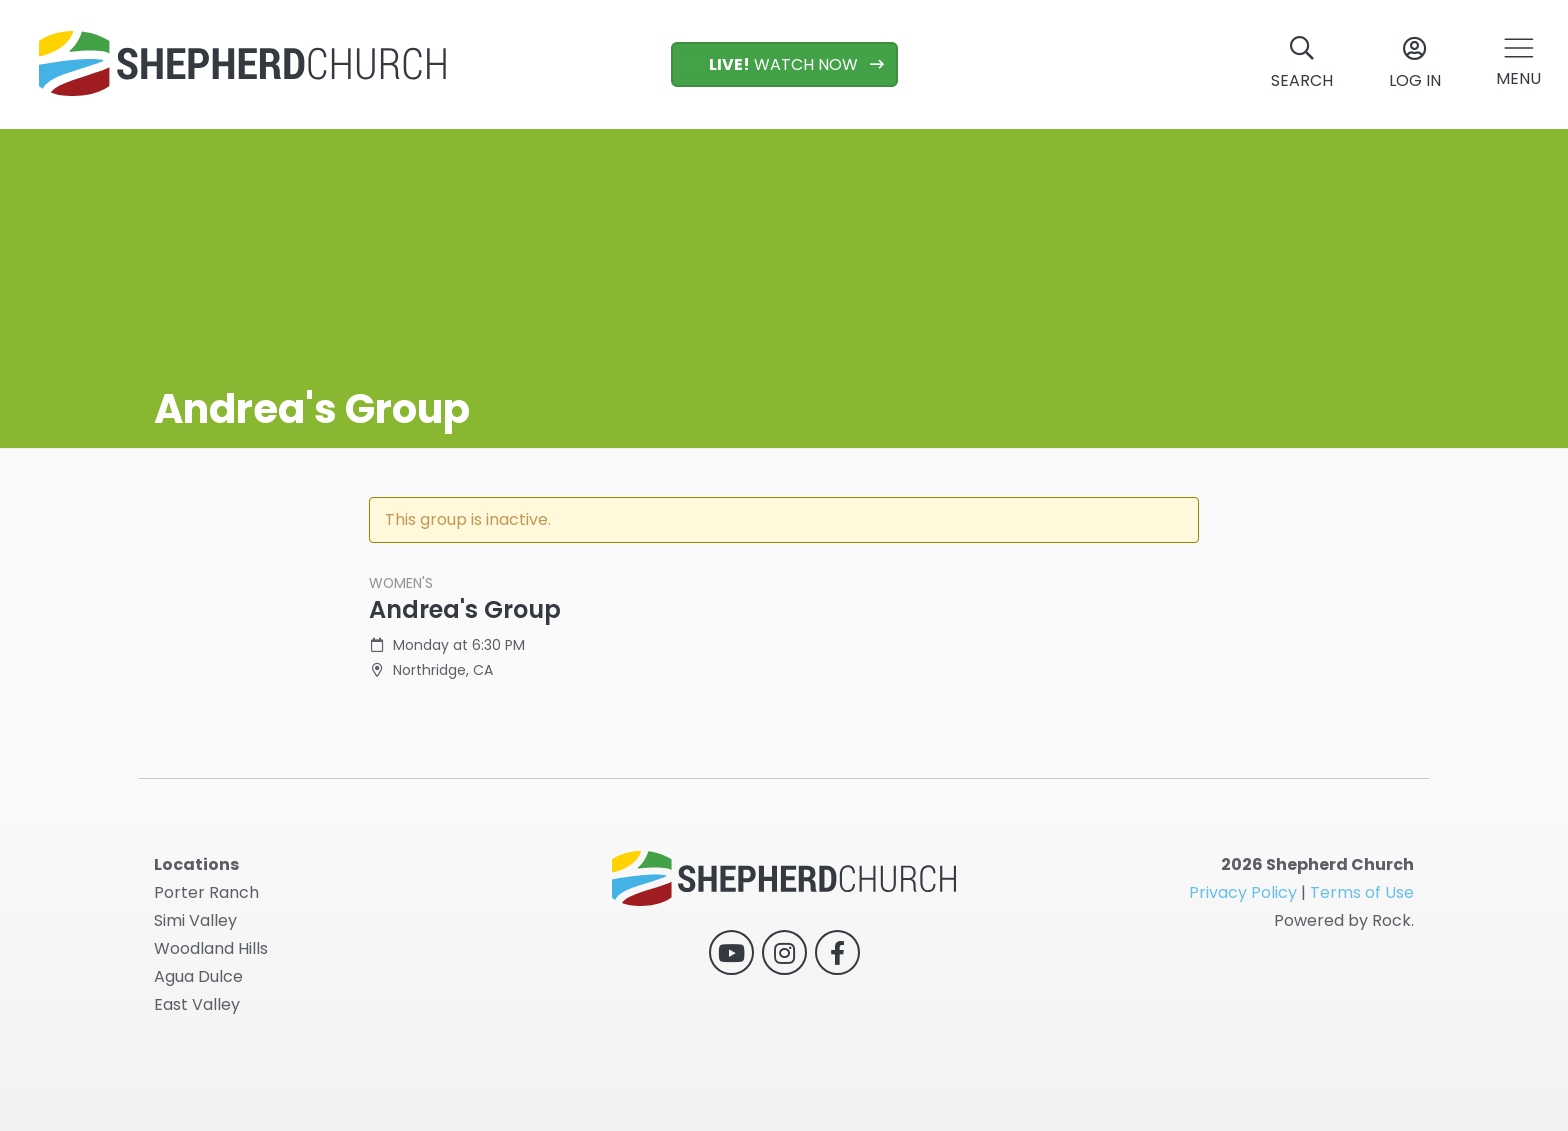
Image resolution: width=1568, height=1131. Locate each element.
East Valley (197, 1004)
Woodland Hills (211, 948)
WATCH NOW (773, 64)
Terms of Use (1362, 892)
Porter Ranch (206, 892)
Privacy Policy (1243, 892)
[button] (1518, 64)
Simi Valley (195, 920)
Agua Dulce (198, 976)
